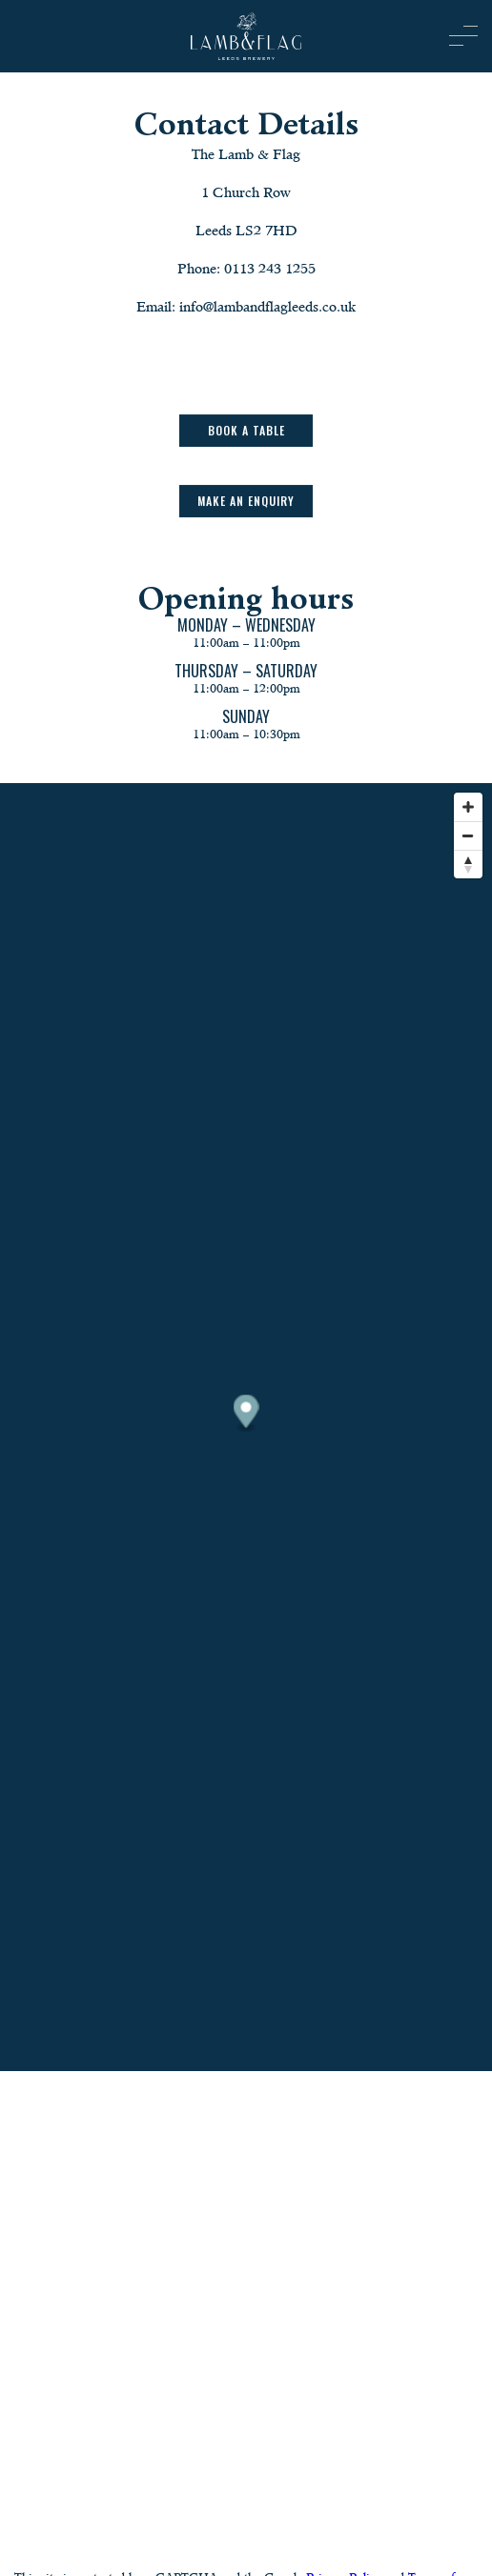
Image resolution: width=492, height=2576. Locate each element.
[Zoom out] (468, 835)
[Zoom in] (468, 807)
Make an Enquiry (246, 501)
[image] (246, 36)
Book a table (246, 431)
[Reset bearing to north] (468, 864)
